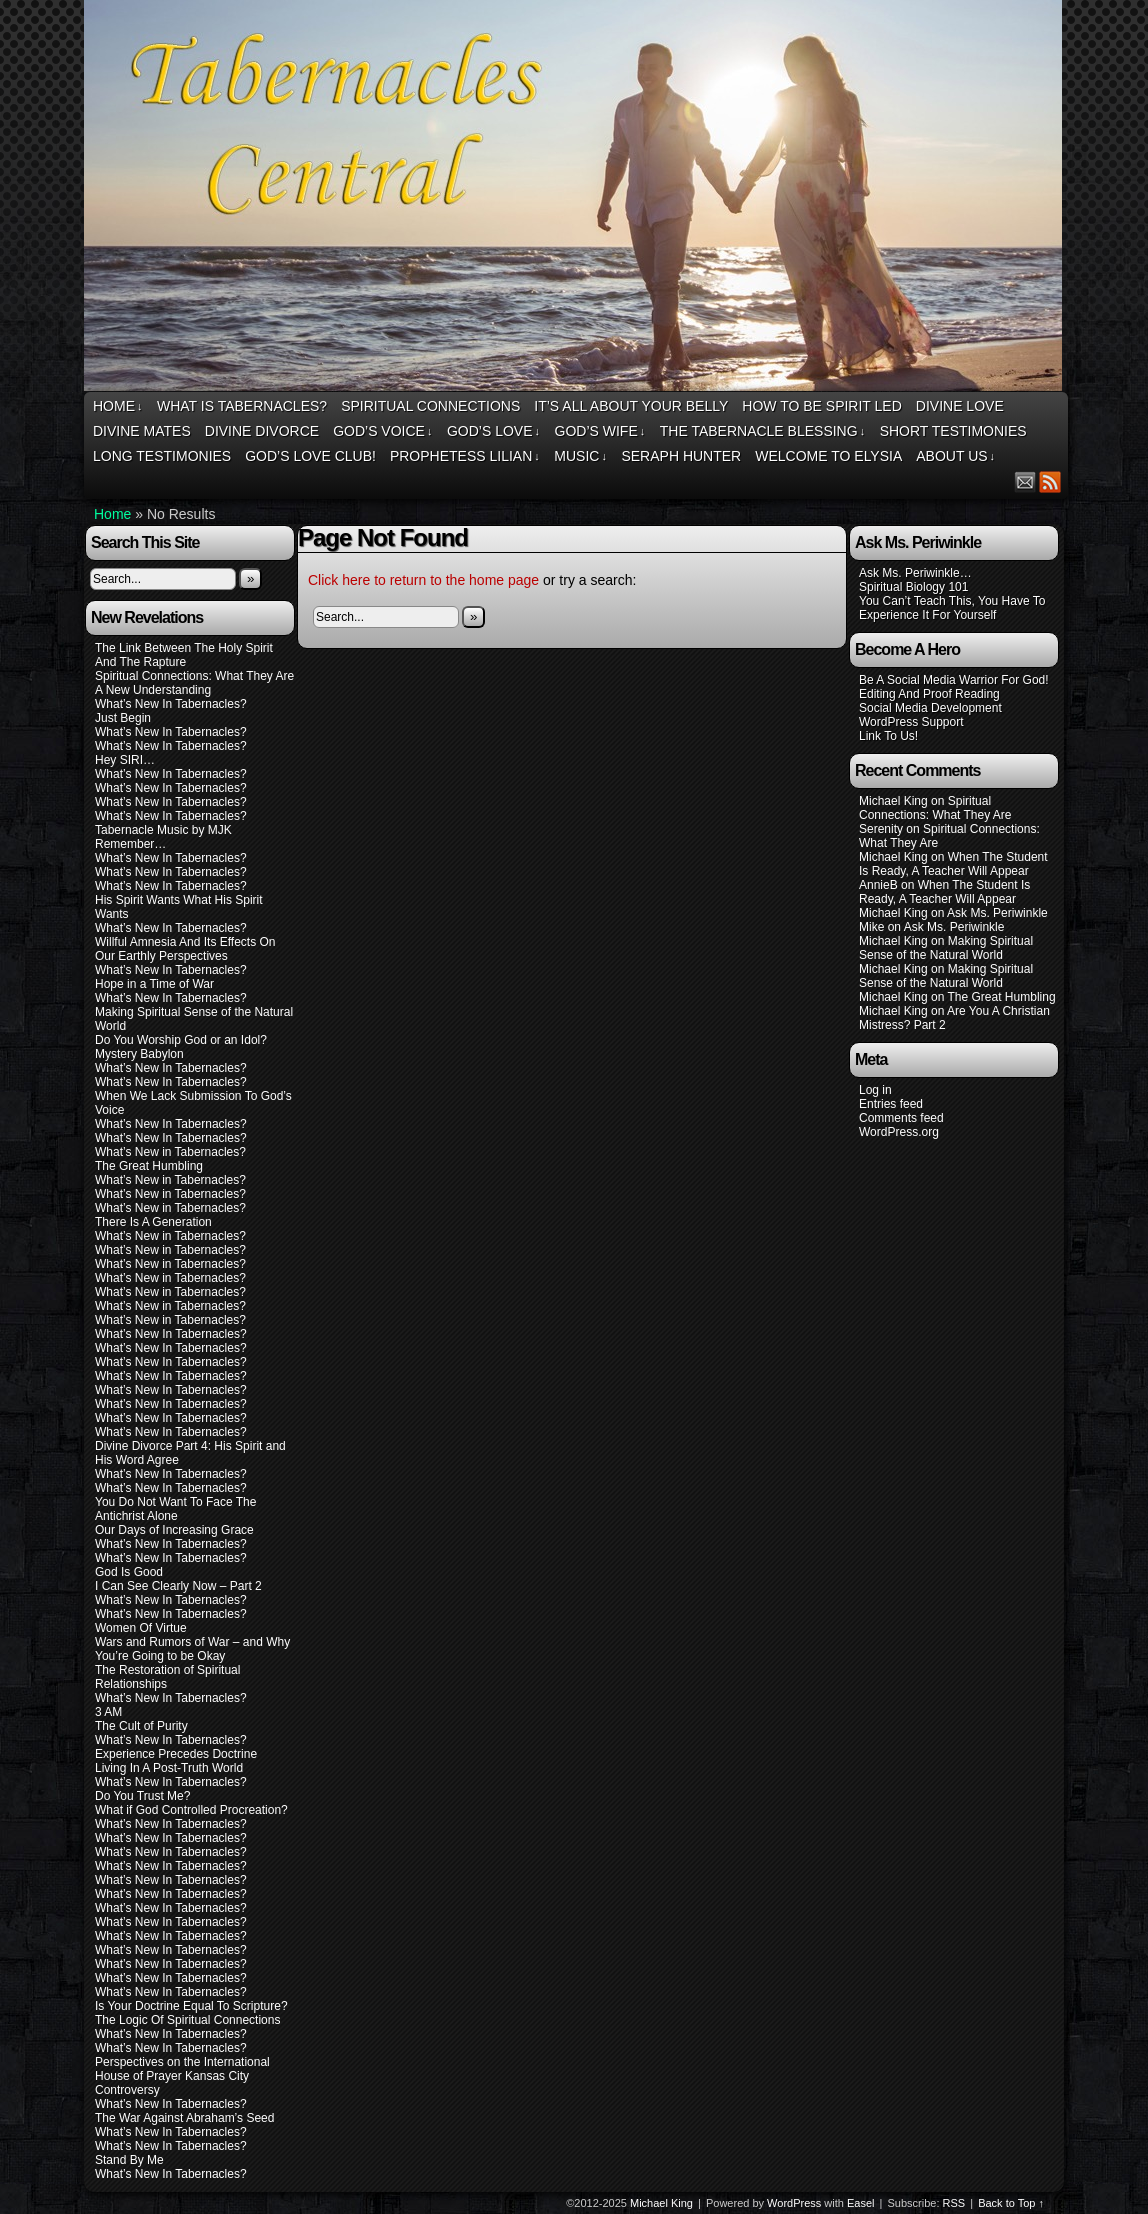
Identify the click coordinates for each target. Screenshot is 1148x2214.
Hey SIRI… (125, 760)
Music (580, 456)
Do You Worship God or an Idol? (181, 1040)
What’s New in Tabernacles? (170, 1152)
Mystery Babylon (139, 1054)
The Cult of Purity (141, 1726)
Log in (875, 1090)
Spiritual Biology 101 (913, 587)
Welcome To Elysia (828, 456)
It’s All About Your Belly (631, 406)
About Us (955, 456)
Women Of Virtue (141, 1628)
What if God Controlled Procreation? (191, 1810)
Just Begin (123, 718)
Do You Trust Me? (142, 1796)
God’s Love (493, 431)
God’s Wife (600, 431)
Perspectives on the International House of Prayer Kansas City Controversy (182, 2076)
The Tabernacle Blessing (762, 431)
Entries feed (891, 1104)
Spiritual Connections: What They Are (194, 676)
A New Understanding (153, 690)
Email (1025, 481)
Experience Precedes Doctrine (176, 1754)
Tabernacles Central (576, 198)
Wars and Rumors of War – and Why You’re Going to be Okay (192, 1649)
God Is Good (129, 1572)
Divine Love (960, 406)
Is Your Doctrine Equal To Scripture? (191, 2006)
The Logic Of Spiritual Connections (187, 2020)
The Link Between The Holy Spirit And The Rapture (184, 655)
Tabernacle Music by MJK (163, 830)
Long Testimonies (162, 456)
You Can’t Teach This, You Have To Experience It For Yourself (952, 608)
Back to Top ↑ (1011, 2203)
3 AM (108, 1712)
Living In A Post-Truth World (169, 1768)
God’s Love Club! (310, 456)
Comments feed (901, 1118)
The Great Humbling (149, 1166)
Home (118, 406)
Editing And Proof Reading (929, 694)
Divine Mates (142, 431)
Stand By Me (129, 2160)
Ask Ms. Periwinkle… (915, 573)
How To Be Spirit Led (821, 406)
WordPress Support (911, 722)
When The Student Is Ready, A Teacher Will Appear (953, 864)
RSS (1050, 481)
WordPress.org (899, 1132)
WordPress (794, 2203)
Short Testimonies (953, 431)
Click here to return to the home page (423, 580)
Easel (861, 2203)
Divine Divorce (262, 431)
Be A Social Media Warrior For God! (954, 680)
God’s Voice (382, 431)
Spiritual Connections (430, 406)
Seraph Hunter (681, 456)
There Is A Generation (153, 1222)
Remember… (130, 844)
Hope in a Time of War (154, 984)
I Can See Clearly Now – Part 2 (178, 1586)
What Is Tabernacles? (242, 406)
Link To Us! (888, 736)
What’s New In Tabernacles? (171, 704)
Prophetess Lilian (465, 456)
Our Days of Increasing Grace (174, 1530)
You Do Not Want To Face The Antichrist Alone (175, 1509)
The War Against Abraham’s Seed (184, 2118)
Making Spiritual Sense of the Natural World (946, 948)
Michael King (661, 2203)
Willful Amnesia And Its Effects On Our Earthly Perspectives (185, 949)
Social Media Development (930, 708)
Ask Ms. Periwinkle (997, 913)
